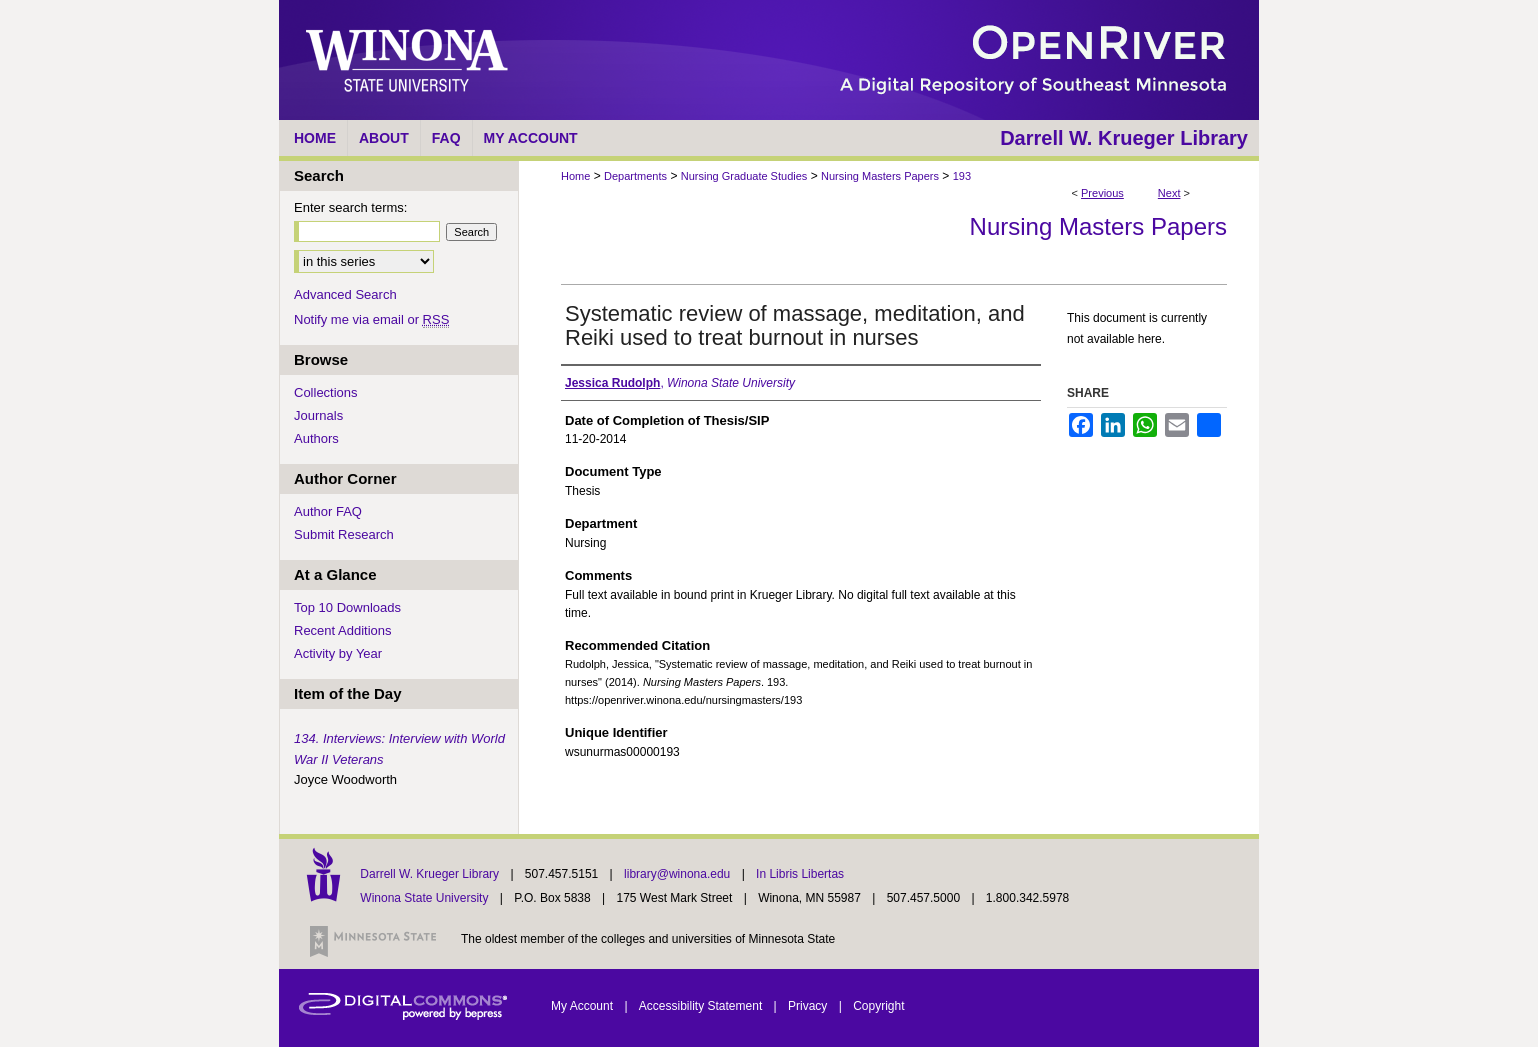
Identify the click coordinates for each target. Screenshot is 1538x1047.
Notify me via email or (371, 319)
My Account (583, 1006)
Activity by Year (338, 653)
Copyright (878, 1006)
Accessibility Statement (702, 1006)
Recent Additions (343, 630)
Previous (1102, 193)
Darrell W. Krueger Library (431, 874)
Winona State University (424, 898)
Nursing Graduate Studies (744, 176)
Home (575, 176)
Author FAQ (328, 511)
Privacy (809, 1006)
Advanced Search (345, 294)
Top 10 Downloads (347, 607)
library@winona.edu (679, 874)
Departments (635, 176)
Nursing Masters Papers (880, 176)
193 (962, 176)
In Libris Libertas (800, 874)
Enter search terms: (350, 207)
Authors (316, 438)
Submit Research (344, 534)
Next (1169, 193)
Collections (326, 392)
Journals (318, 415)
